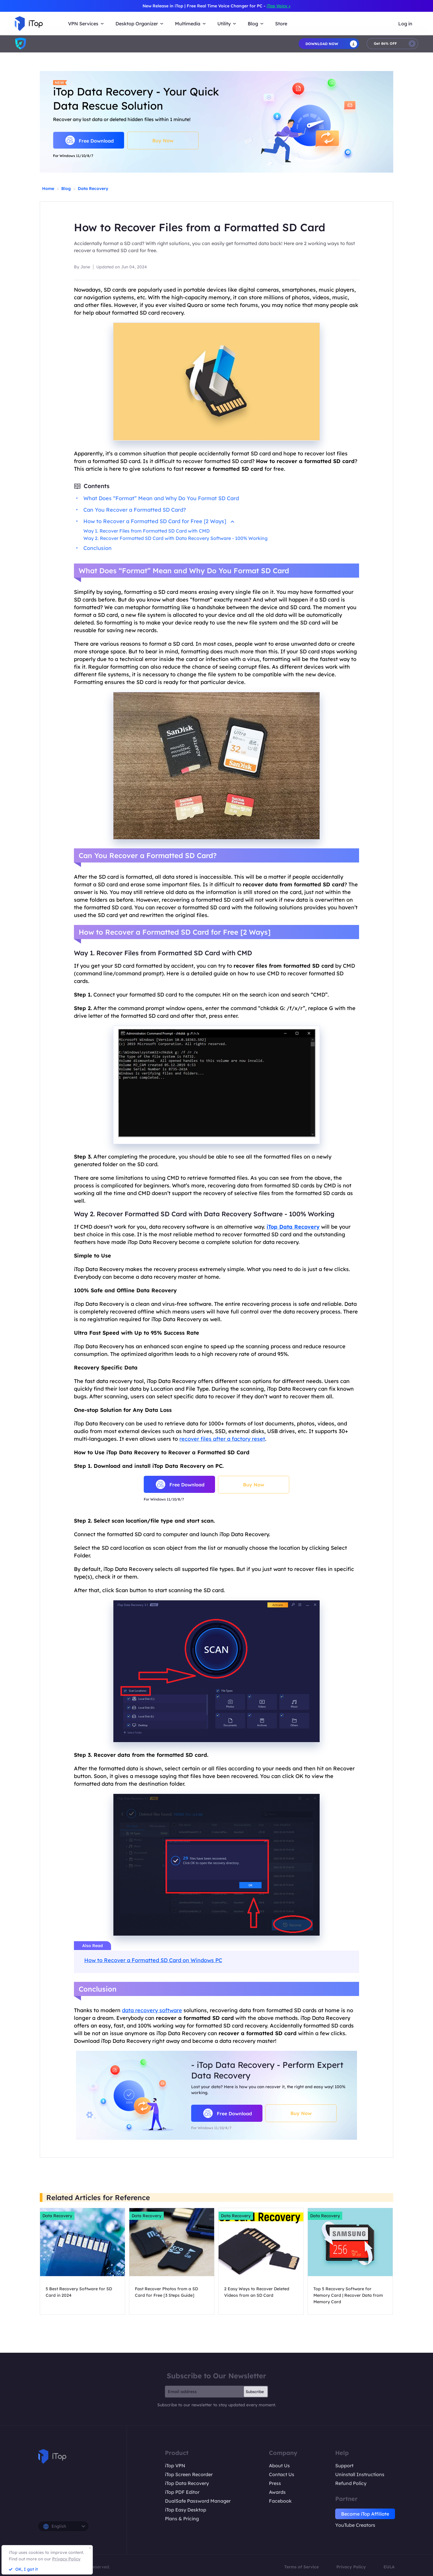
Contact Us (281, 2474)
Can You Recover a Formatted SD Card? (134, 509)
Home (48, 188)
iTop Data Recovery (187, 2483)
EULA (389, 2567)
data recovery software (152, 2010)
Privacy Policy (351, 2567)
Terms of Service (301, 2567)
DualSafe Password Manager (198, 2501)
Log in (405, 24)
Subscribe (255, 2391)
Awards (277, 2492)
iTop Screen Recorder (189, 2474)
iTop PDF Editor (182, 2492)
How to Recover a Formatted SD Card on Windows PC (153, 1960)
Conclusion (97, 548)
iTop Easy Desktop (185, 2510)
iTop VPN (175, 2465)
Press (275, 2483)
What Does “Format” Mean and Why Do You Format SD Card (161, 498)
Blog (66, 188)
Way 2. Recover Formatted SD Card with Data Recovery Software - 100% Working (175, 538)
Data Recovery (93, 188)
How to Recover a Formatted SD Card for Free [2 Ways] (158, 521)
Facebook (280, 2501)
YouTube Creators (355, 2525)
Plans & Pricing (182, 2519)
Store (281, 24)
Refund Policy (350, 2483)
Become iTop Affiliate (365, 2514)
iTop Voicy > (278, 6)
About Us (279, 2465)
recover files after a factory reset (222, 1438)
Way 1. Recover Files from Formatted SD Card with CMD (146, 531)
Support (344, 2465)
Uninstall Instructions (359, 2474)
